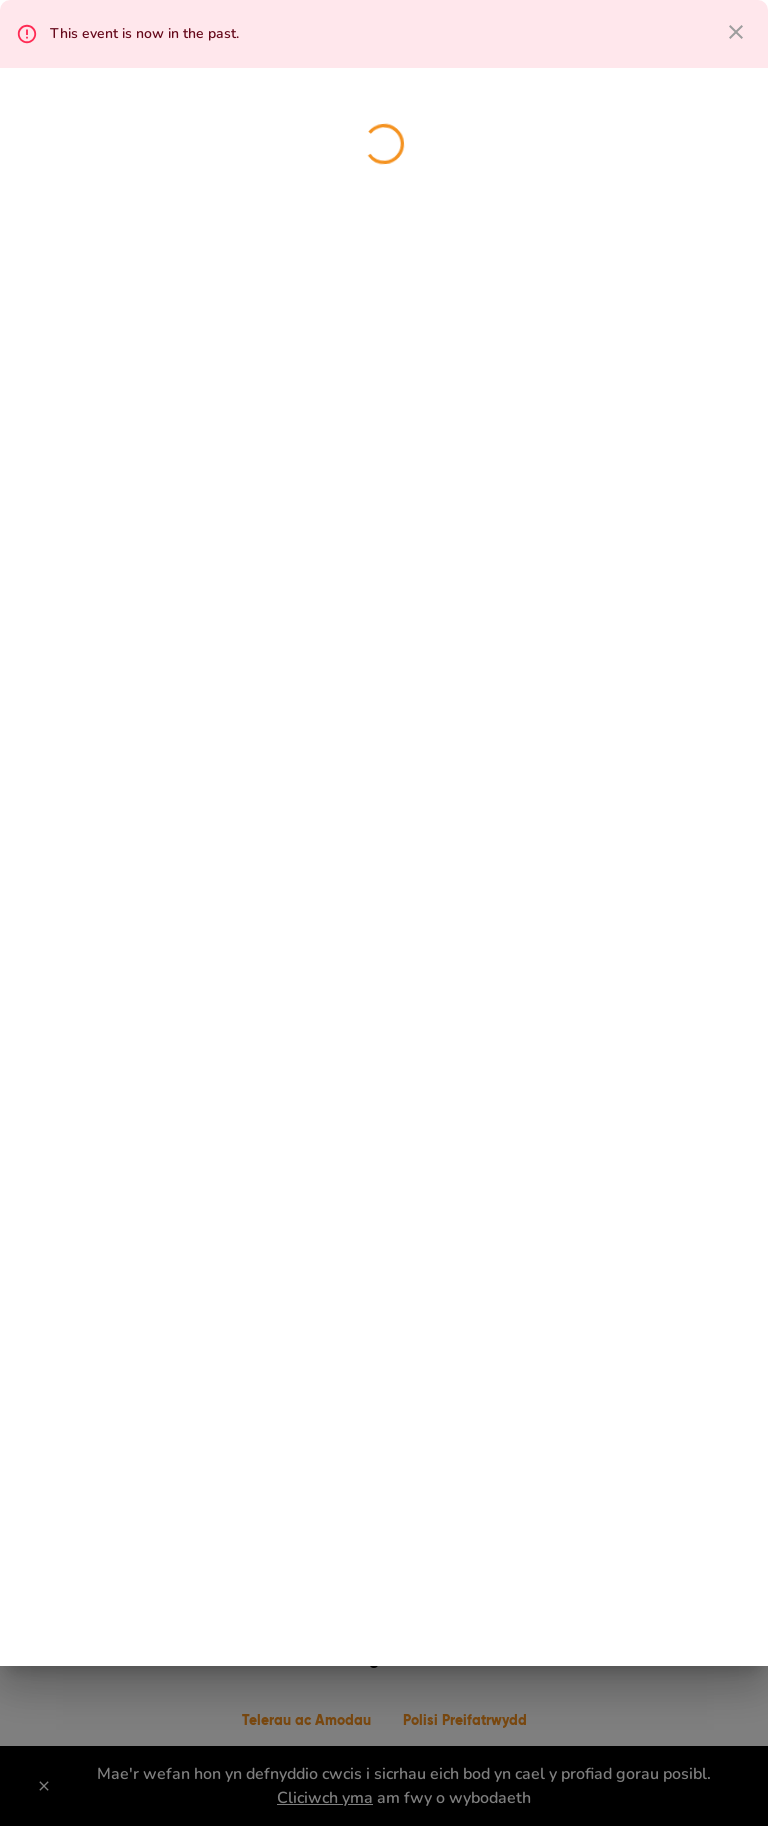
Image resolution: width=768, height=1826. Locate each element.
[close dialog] (736, 32)
